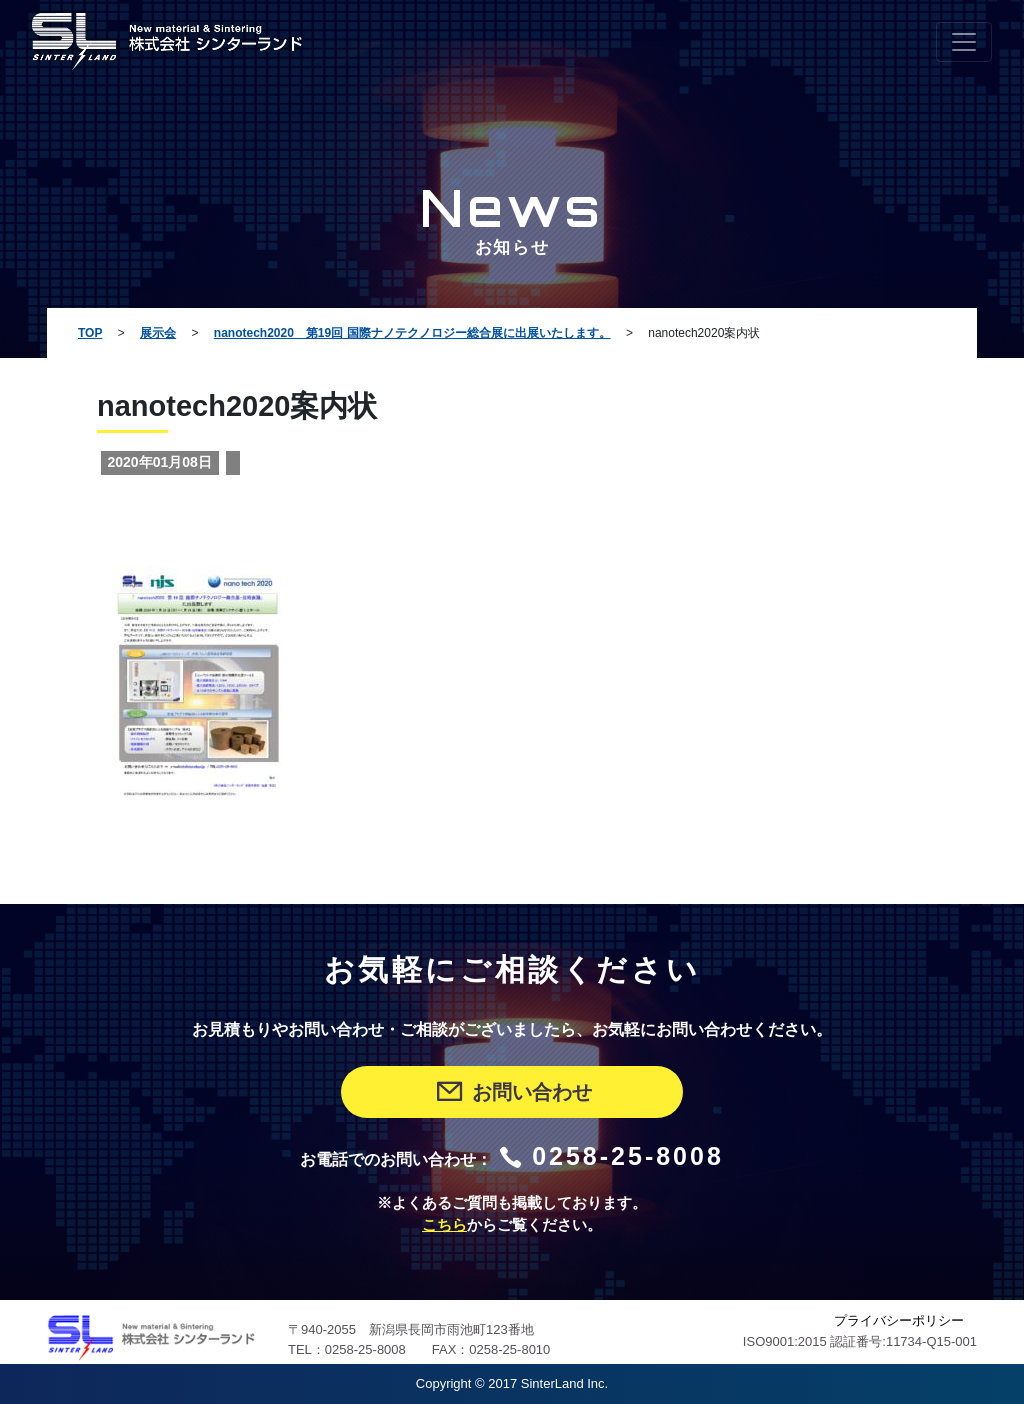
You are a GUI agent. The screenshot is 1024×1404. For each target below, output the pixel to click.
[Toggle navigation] (964, 42)
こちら (444, 1225)
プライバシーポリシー (899, 1320)
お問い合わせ (512, 1092)
